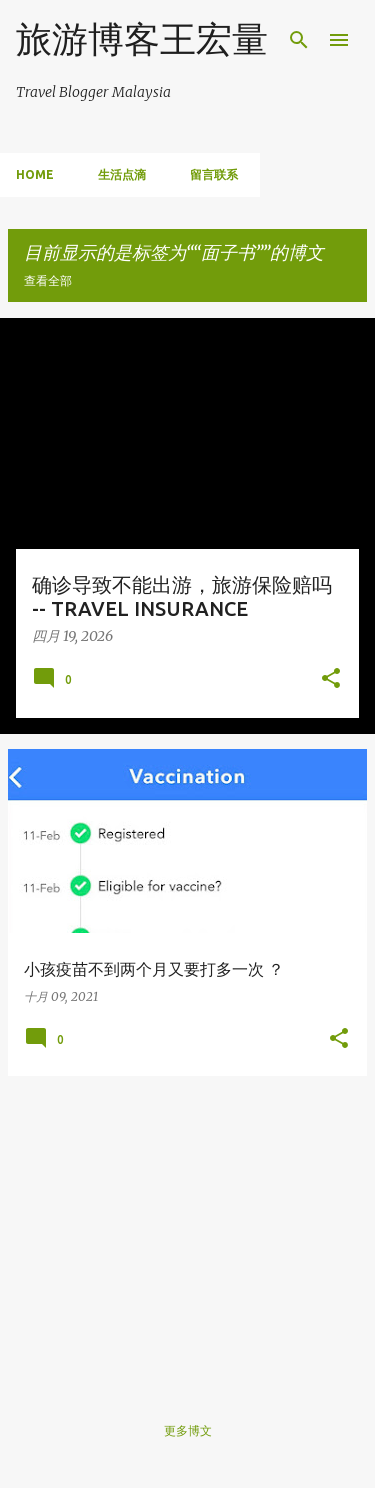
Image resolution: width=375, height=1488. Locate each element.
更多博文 (188, 1430)
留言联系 (214, 174)
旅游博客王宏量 (142, 38)
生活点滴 (122, 174)
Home (35, 174)
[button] (331, 680)
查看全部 (48, 280)
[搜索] (299, 40)
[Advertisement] (187, 1232)
